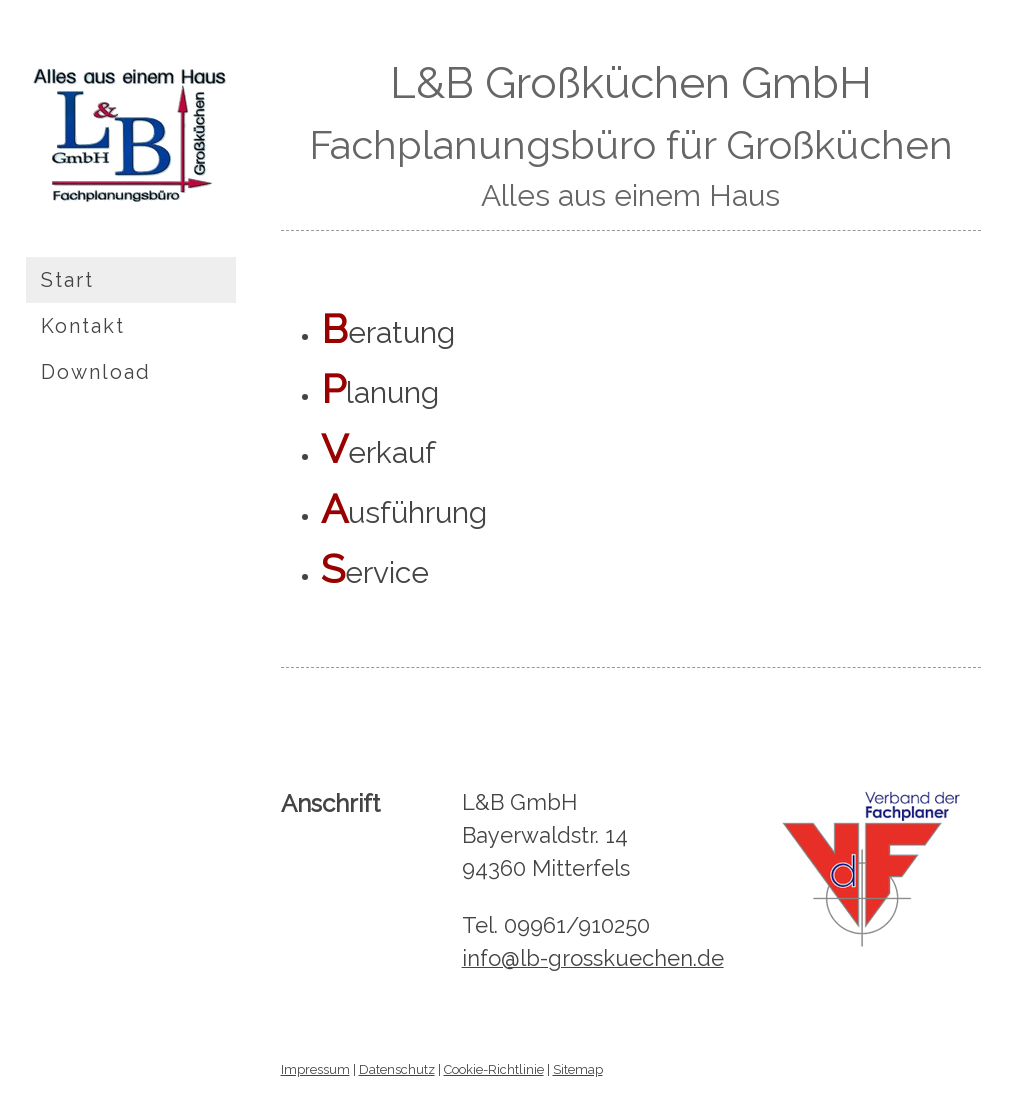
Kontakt (83, 326)
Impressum (315, 1069)
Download (96, 372)
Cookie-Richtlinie (494, 1069)
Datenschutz (397, 1069)
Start (67, 280)
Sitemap (578, 1069)
